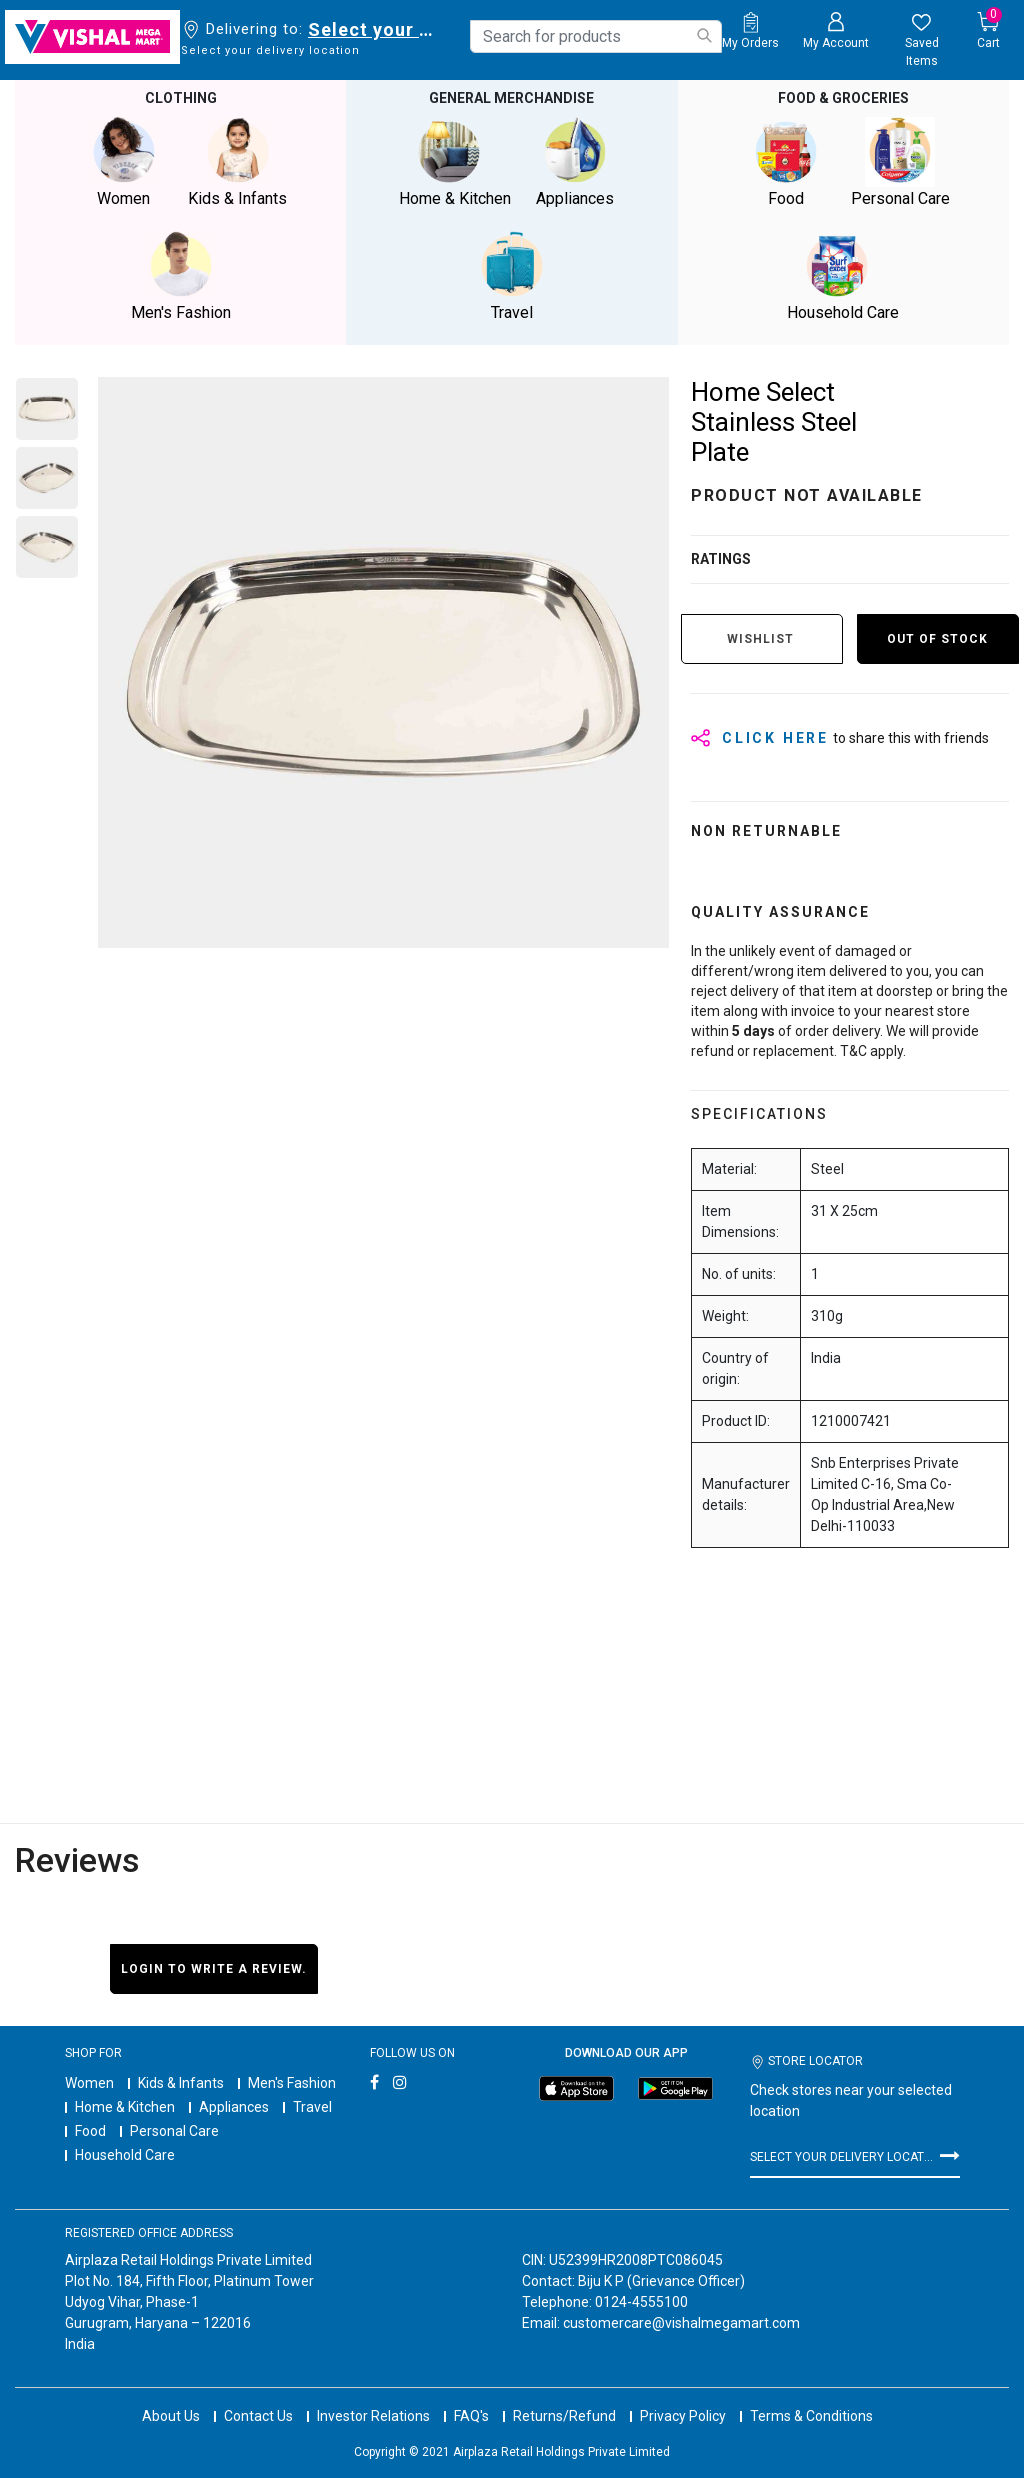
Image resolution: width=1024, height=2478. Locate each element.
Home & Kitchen (125, 2107)
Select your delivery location (374, 29)
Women (89, 2083)
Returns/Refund (564, 2416)
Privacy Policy (683, 2416)
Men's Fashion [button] (181, 276)
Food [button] (786, 162)
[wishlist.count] (921, 41)
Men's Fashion (292, 2083)
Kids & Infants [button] (238, 162)
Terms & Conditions (811, 2416)
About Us (171, 2416)
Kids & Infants (181, 2083)
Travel (312, 2107)
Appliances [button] (575, 162)
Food (90, 2131)
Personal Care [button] (900, 162)
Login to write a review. (214, 1969)
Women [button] (124, 162)
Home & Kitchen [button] (455, 162)
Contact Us (258, 2416)
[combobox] (596, 36)
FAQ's (471, 2416)
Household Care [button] (843, 276)
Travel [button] (512, 276)
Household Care (125, 2155)
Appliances (234, 2107)
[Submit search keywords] (704, 35)
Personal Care (174, 2131)
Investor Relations (373, 2416)
